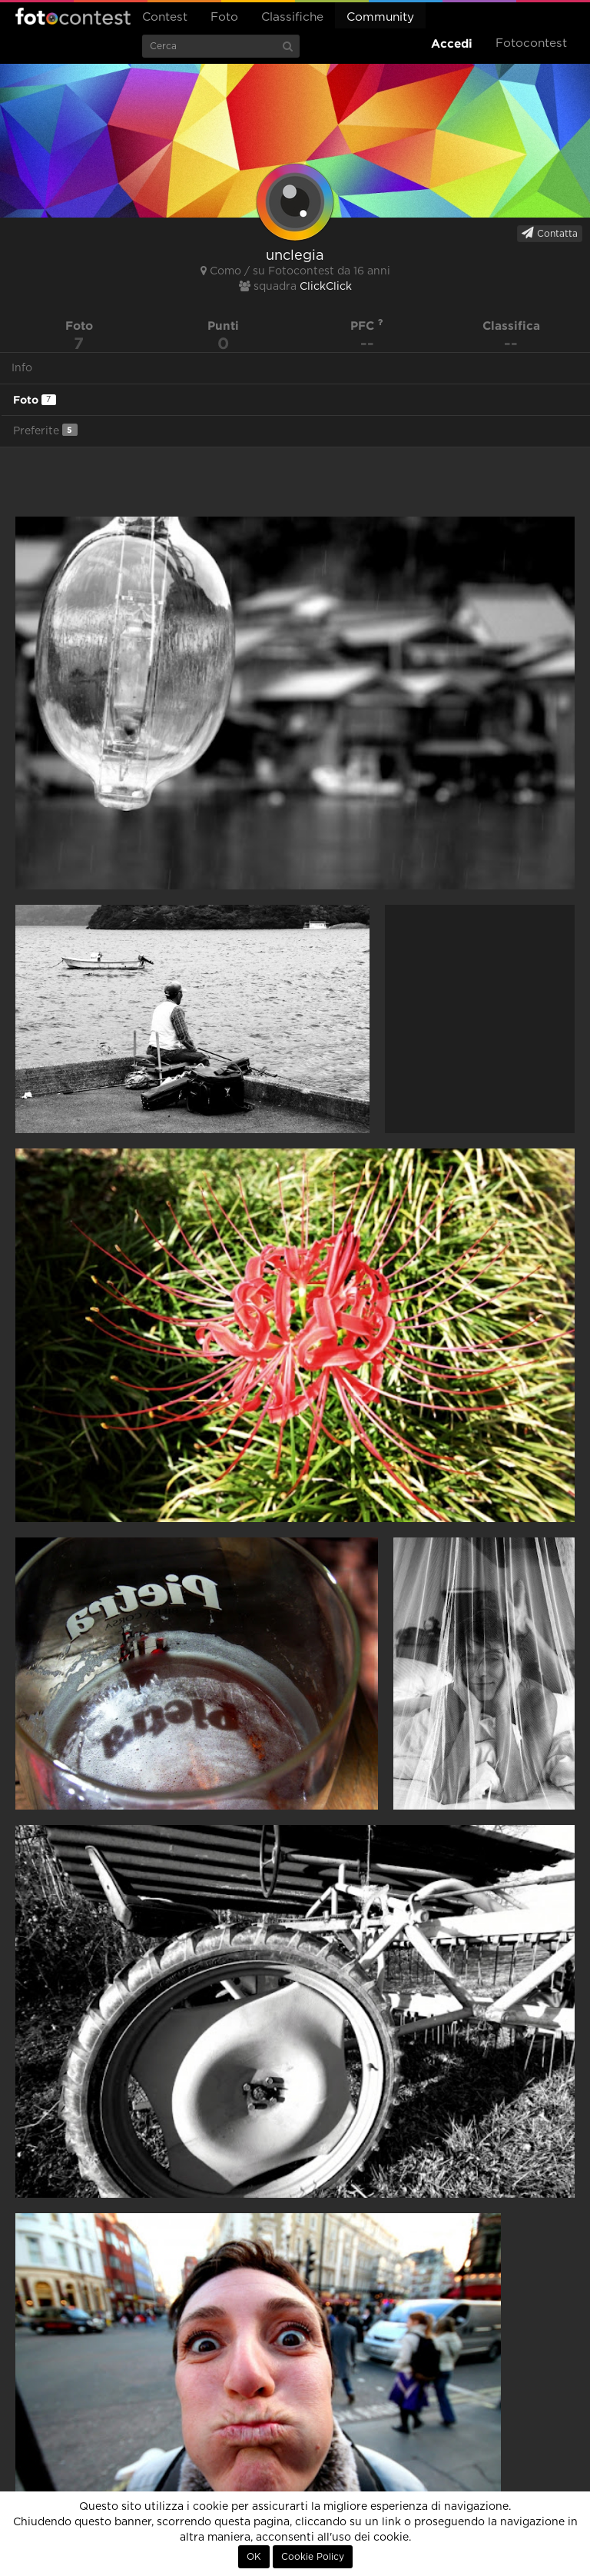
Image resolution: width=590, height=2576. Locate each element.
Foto (224, 17)
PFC (366, 325)
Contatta (550, 233)
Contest (164, 17)
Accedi (451, 43)
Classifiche (292, 17)
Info (22, 368)
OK (254, 2556)
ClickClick (326, 286)
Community (380, 17)
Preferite (45, 430)
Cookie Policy (312, 2556)
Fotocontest (73, 16)
